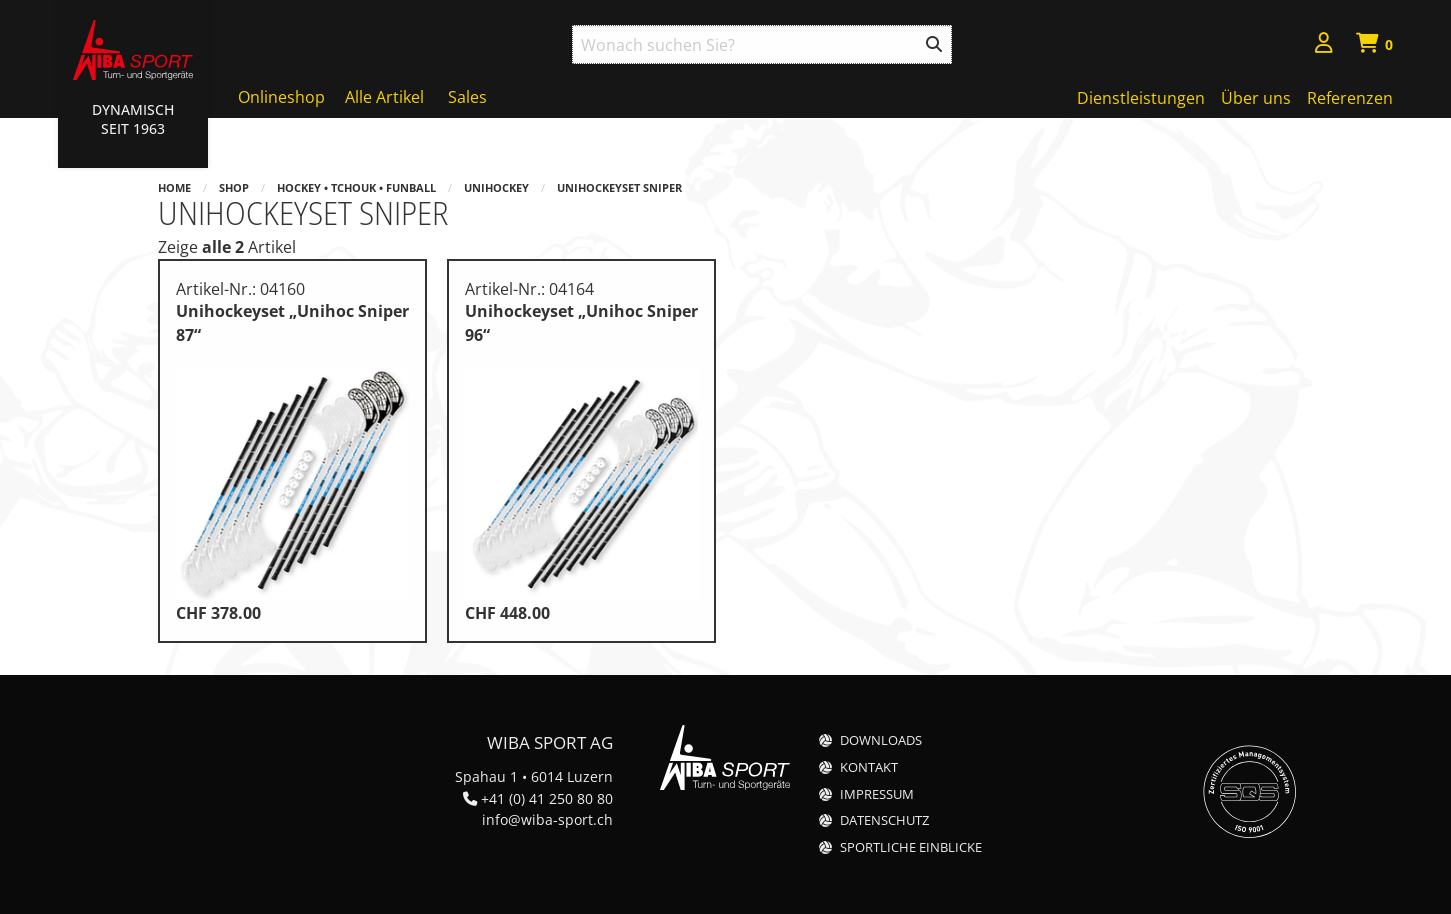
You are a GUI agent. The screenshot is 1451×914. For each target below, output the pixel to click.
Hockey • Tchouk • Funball (356, 187)
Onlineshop (281, 97)
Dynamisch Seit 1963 (133, 119)
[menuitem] (1324, 45)
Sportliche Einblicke (911, 847)
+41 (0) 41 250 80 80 (547, 798)
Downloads (881, 740)
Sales (467, 97)
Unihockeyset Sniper (619, 187)
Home (174, 187)
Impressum (877, 794)
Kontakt (869, 767)
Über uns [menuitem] (1256, 98)
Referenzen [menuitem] (1350, 98)
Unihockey (496, 187)
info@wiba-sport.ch (547, 819)
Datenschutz (884, 820)
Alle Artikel (384, 97)
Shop (234, 187)
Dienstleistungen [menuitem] (1141, 98)
